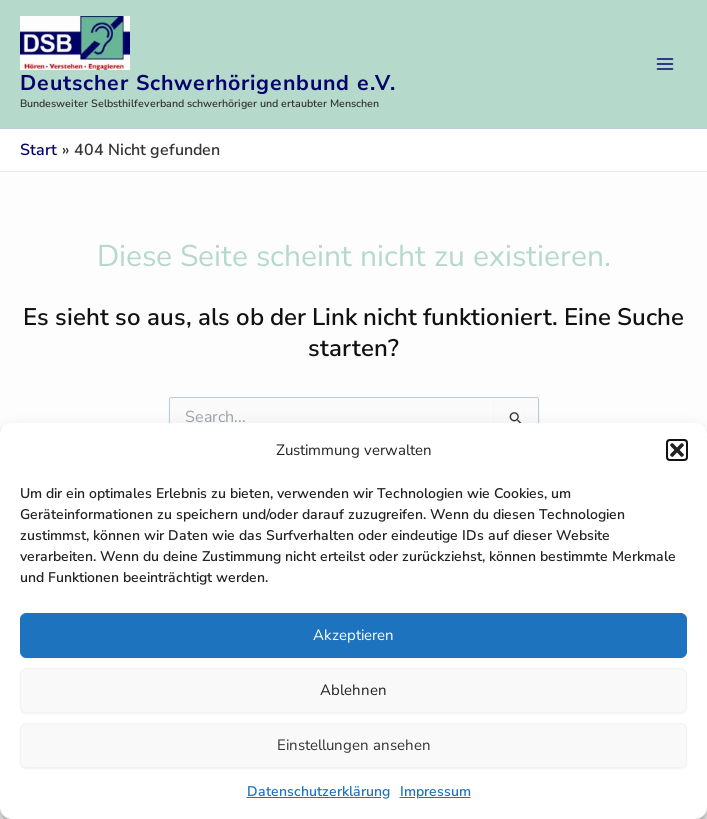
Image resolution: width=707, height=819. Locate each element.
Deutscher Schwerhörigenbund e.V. (208, 83)
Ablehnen (353, 690)
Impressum (435, 791)
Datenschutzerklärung (318, 791)
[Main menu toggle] (665, 64)
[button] (677, 450)
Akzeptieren (353, 635)
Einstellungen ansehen (354, 745)
